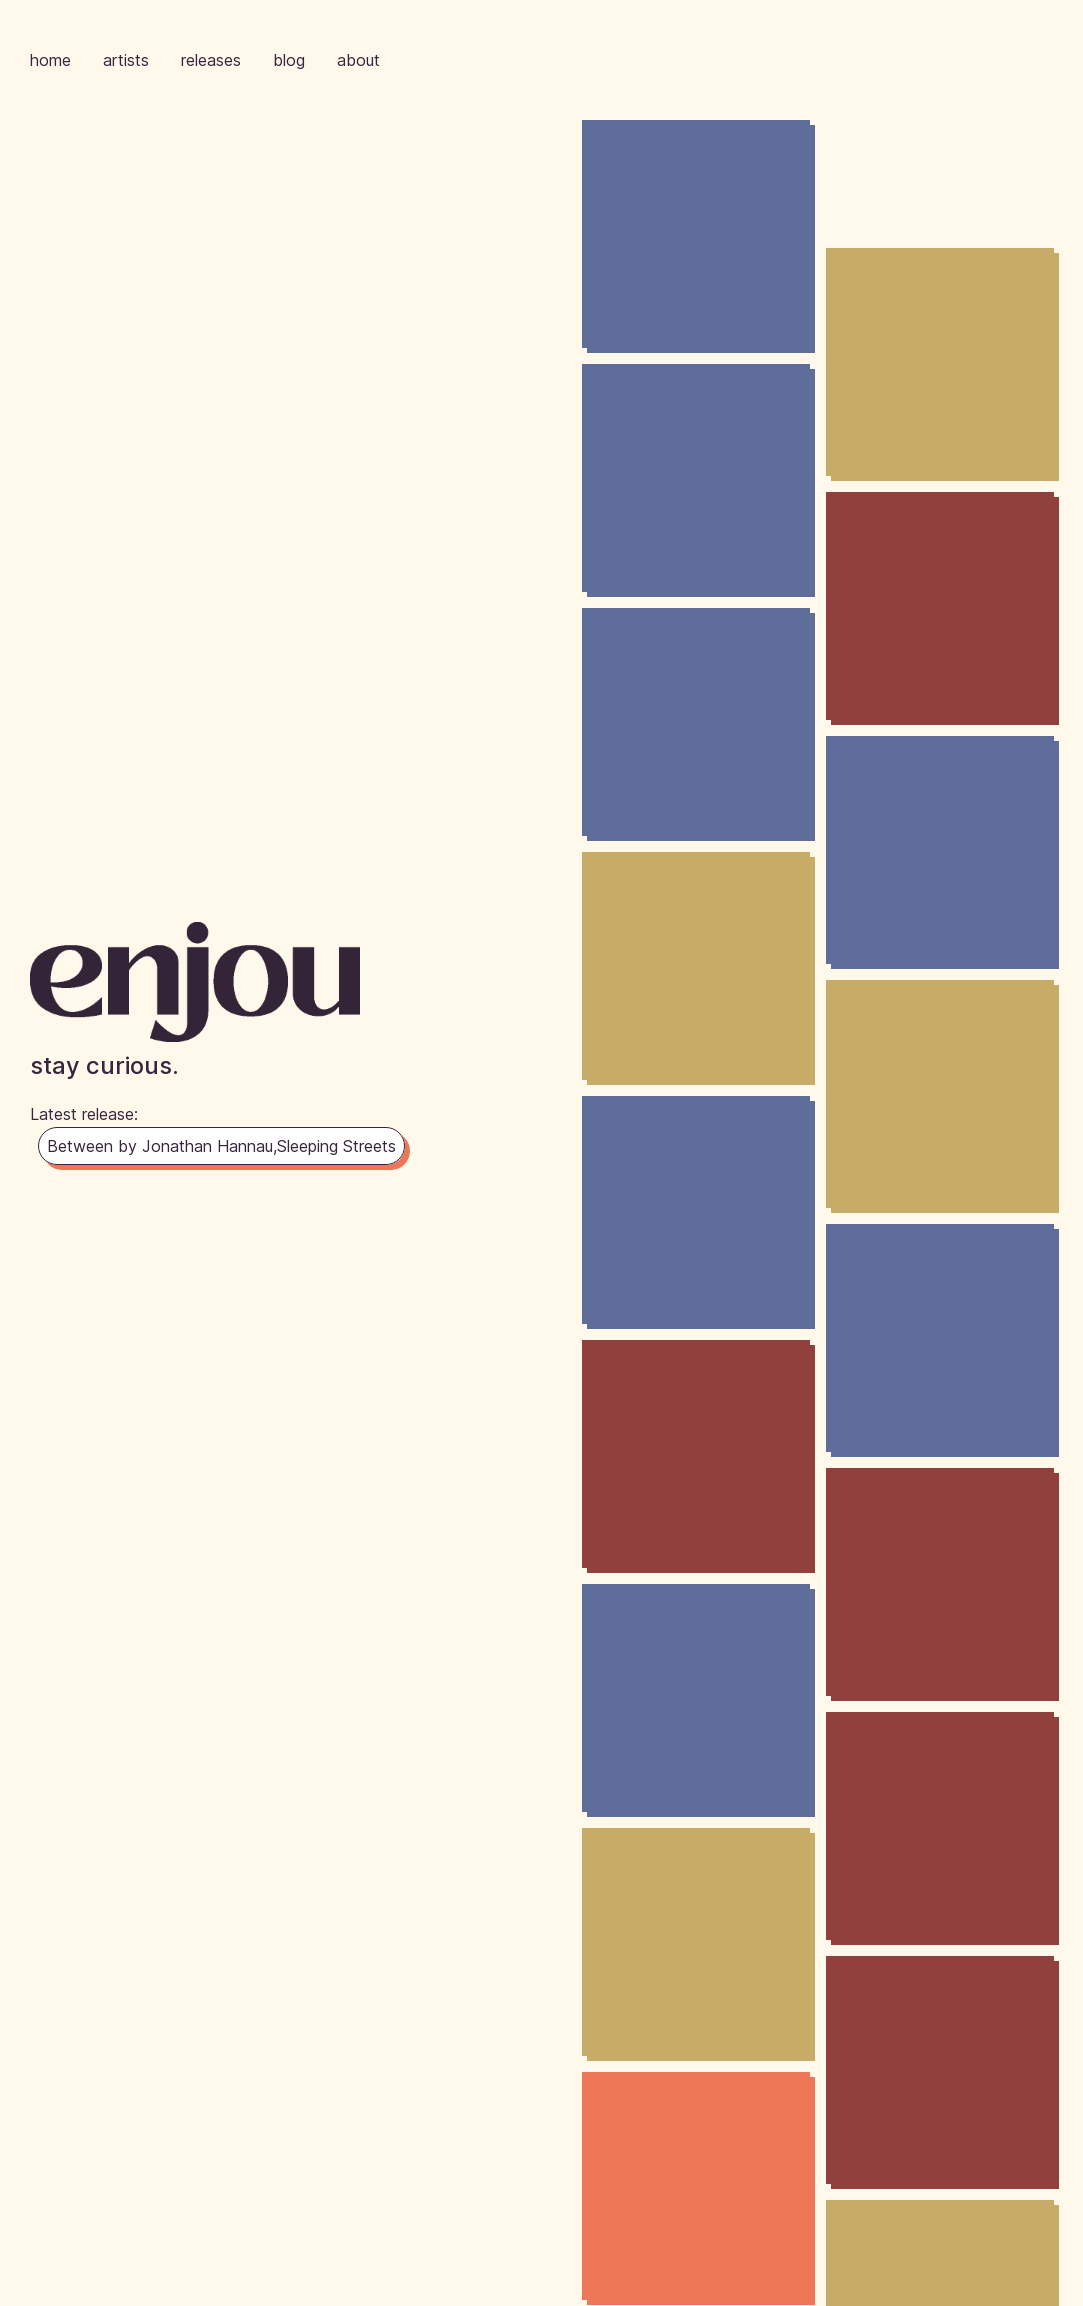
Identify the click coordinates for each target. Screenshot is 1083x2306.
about (358, 60)
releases (211, 60)
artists (126, 60)
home (50, 60)
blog (289, 60)
